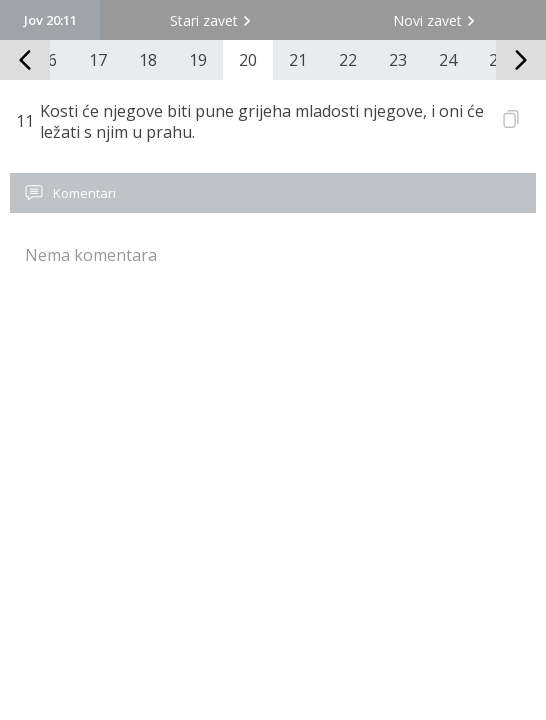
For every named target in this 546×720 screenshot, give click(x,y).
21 (298, 60)
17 (98, 60)
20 (248, 60)
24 (448, 60)
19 (198, 60)
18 (148, 60)
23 (398, 60)
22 (348, 60)
